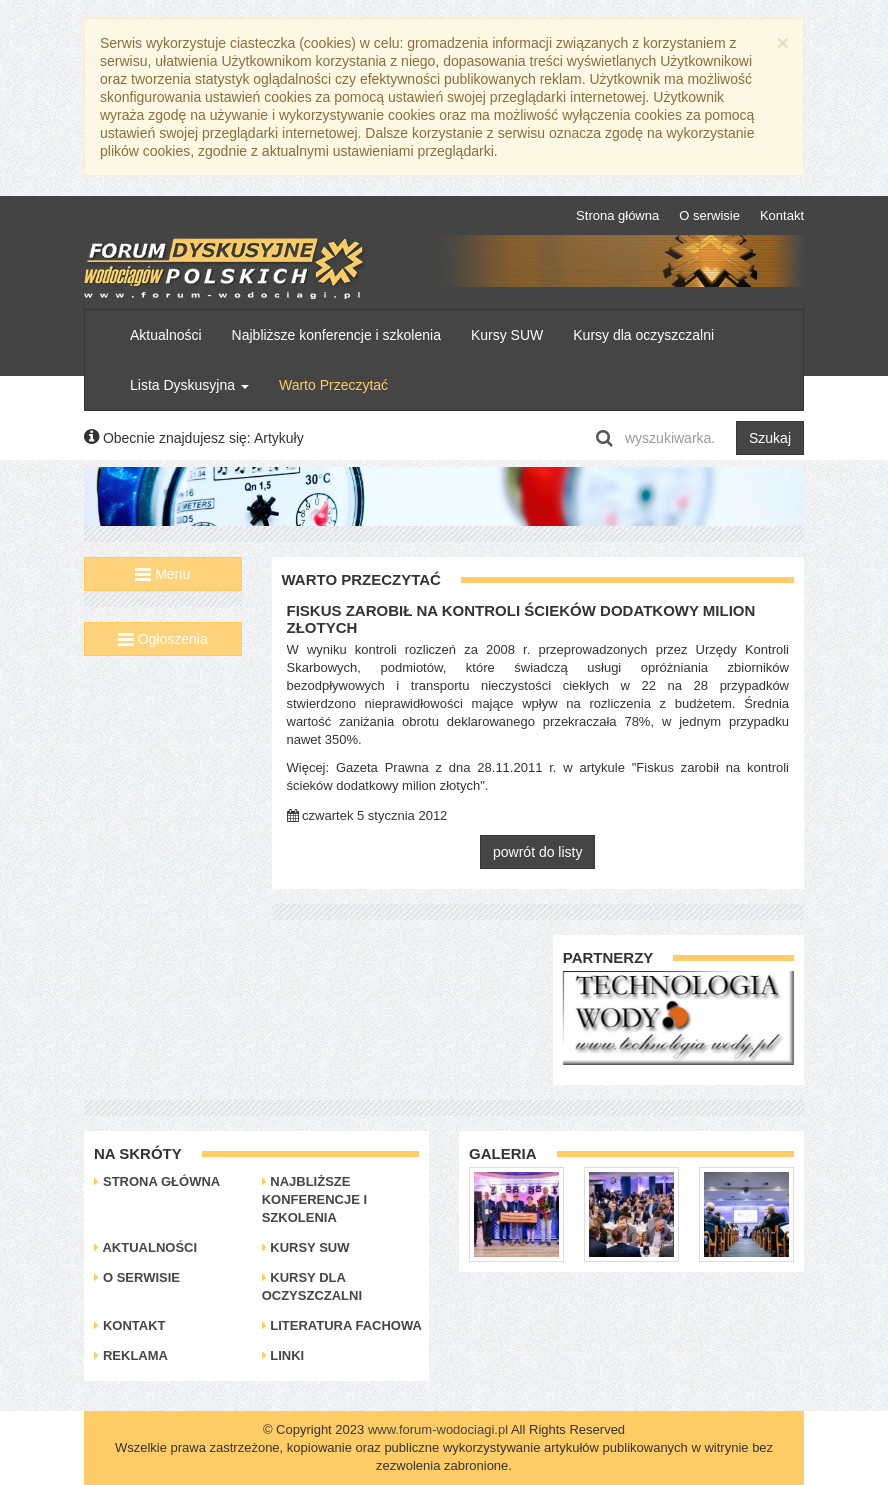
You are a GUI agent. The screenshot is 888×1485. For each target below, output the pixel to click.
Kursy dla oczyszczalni (643, 335)
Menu (162, 574)
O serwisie (709, 215)
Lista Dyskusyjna (189, 385)
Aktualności (166, 335)
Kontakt (782, 215)
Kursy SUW (507, 335)
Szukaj (770, 438)
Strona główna (617, 215)
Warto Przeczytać (333, 385)
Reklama (131, 1355)
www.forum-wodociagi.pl (438, 1429)
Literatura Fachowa (342, 1325)
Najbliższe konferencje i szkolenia (336, 335)
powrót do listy (537, 852)
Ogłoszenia (163, 639)
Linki (283, 1355)
